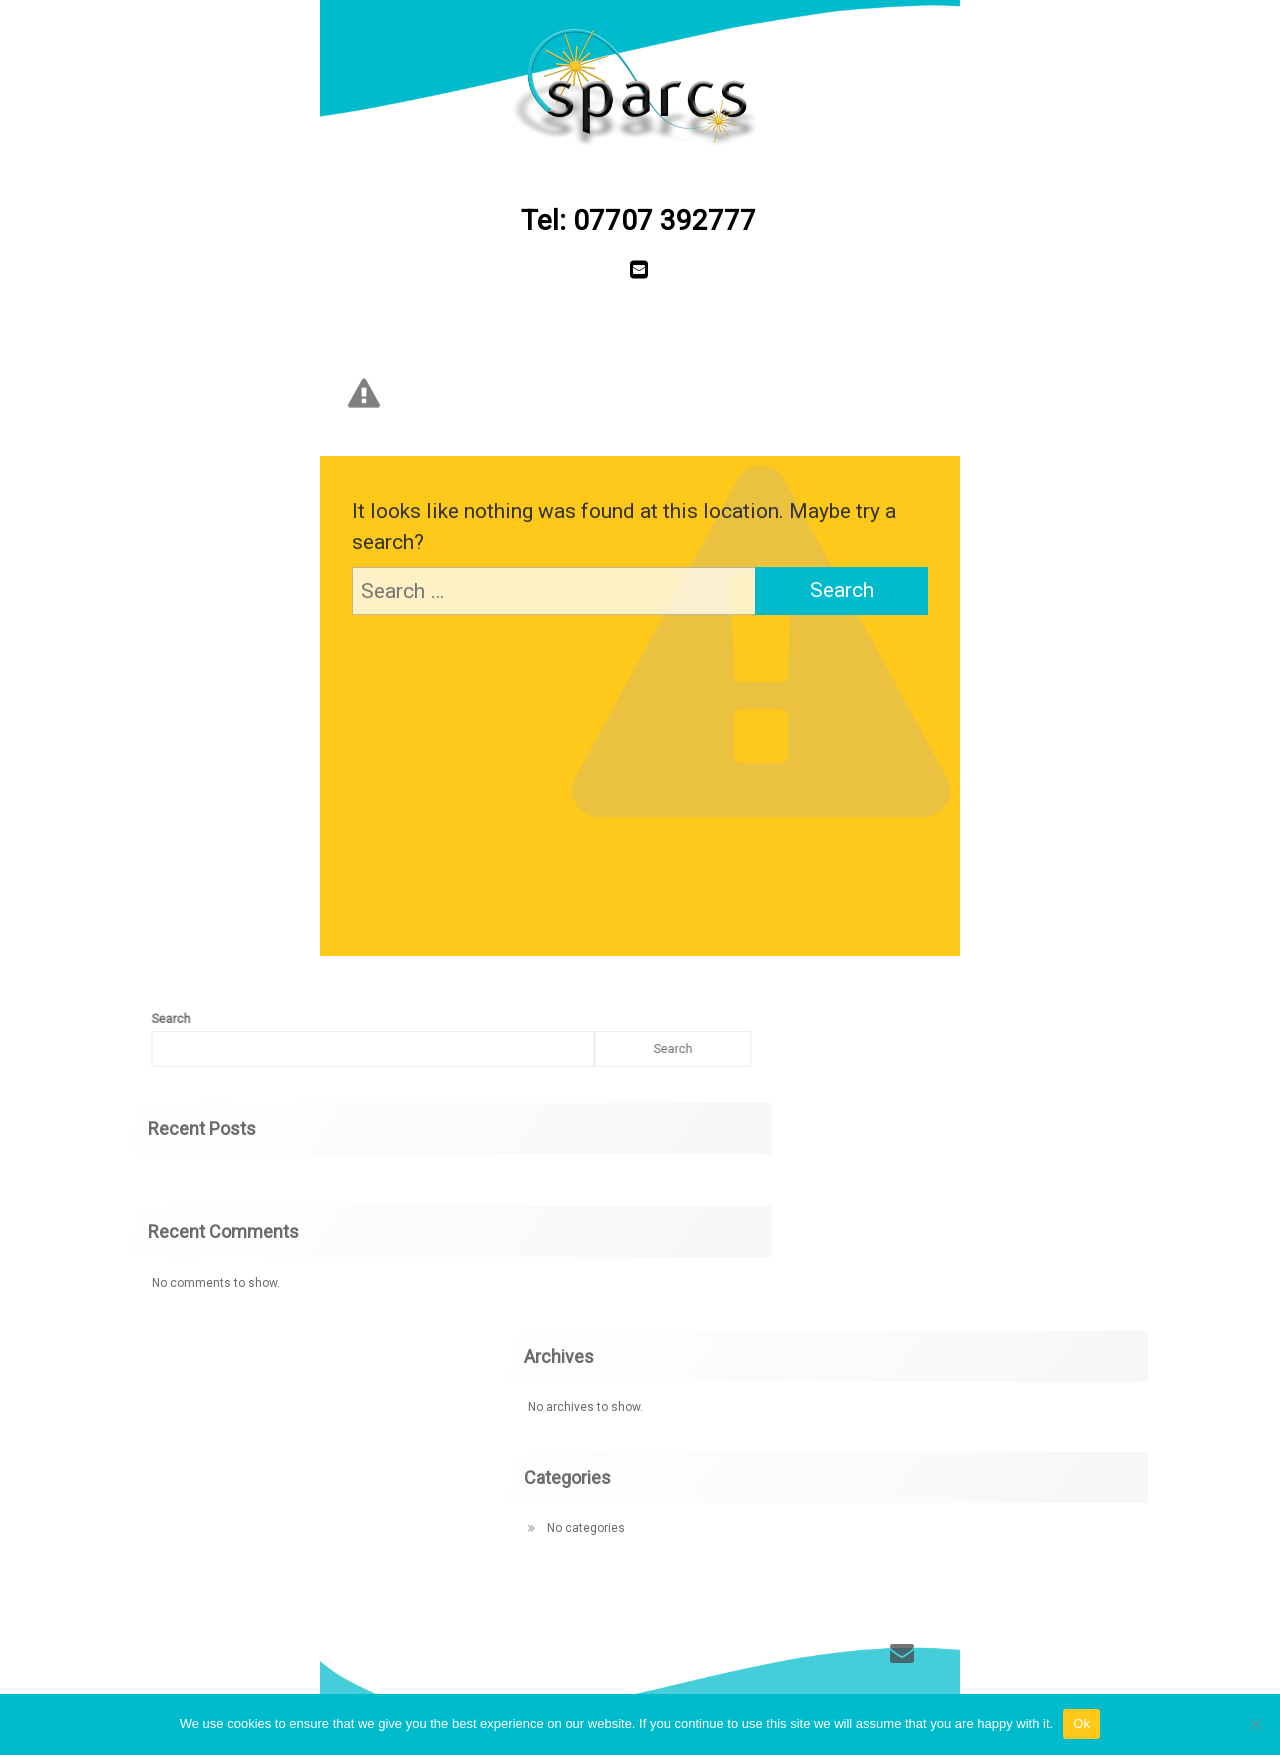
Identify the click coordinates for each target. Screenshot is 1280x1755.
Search (506, 1049)
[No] (1255, 1724)
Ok (1081, 1723)
